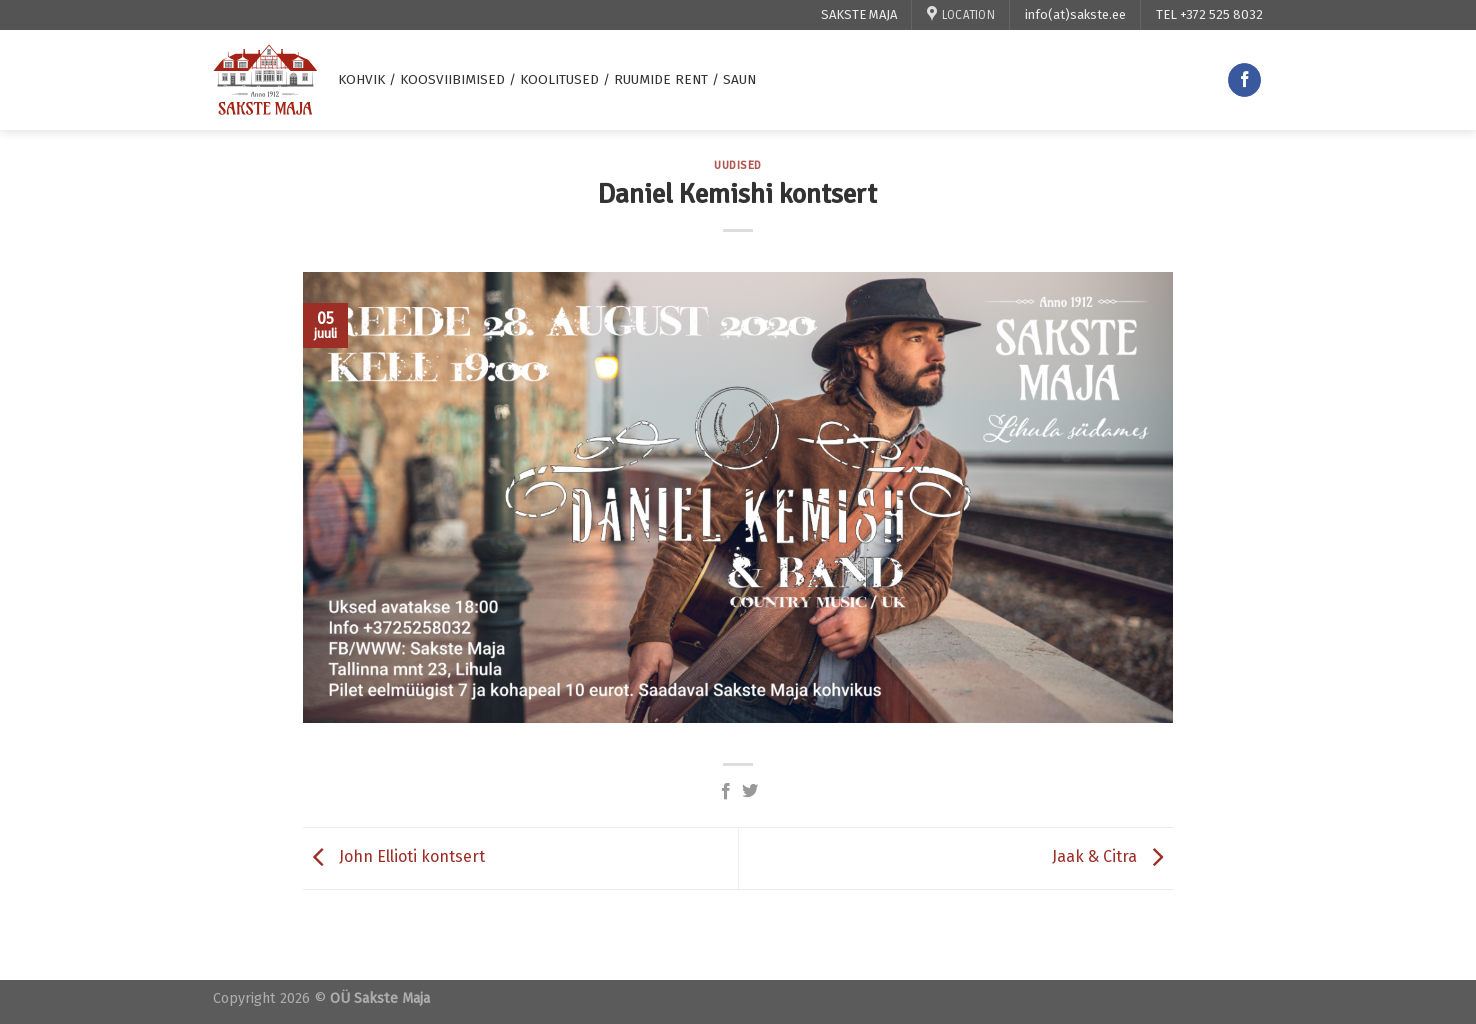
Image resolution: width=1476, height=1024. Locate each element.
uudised (738, 165)
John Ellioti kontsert (394, 857)
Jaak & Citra (1112, 857)
